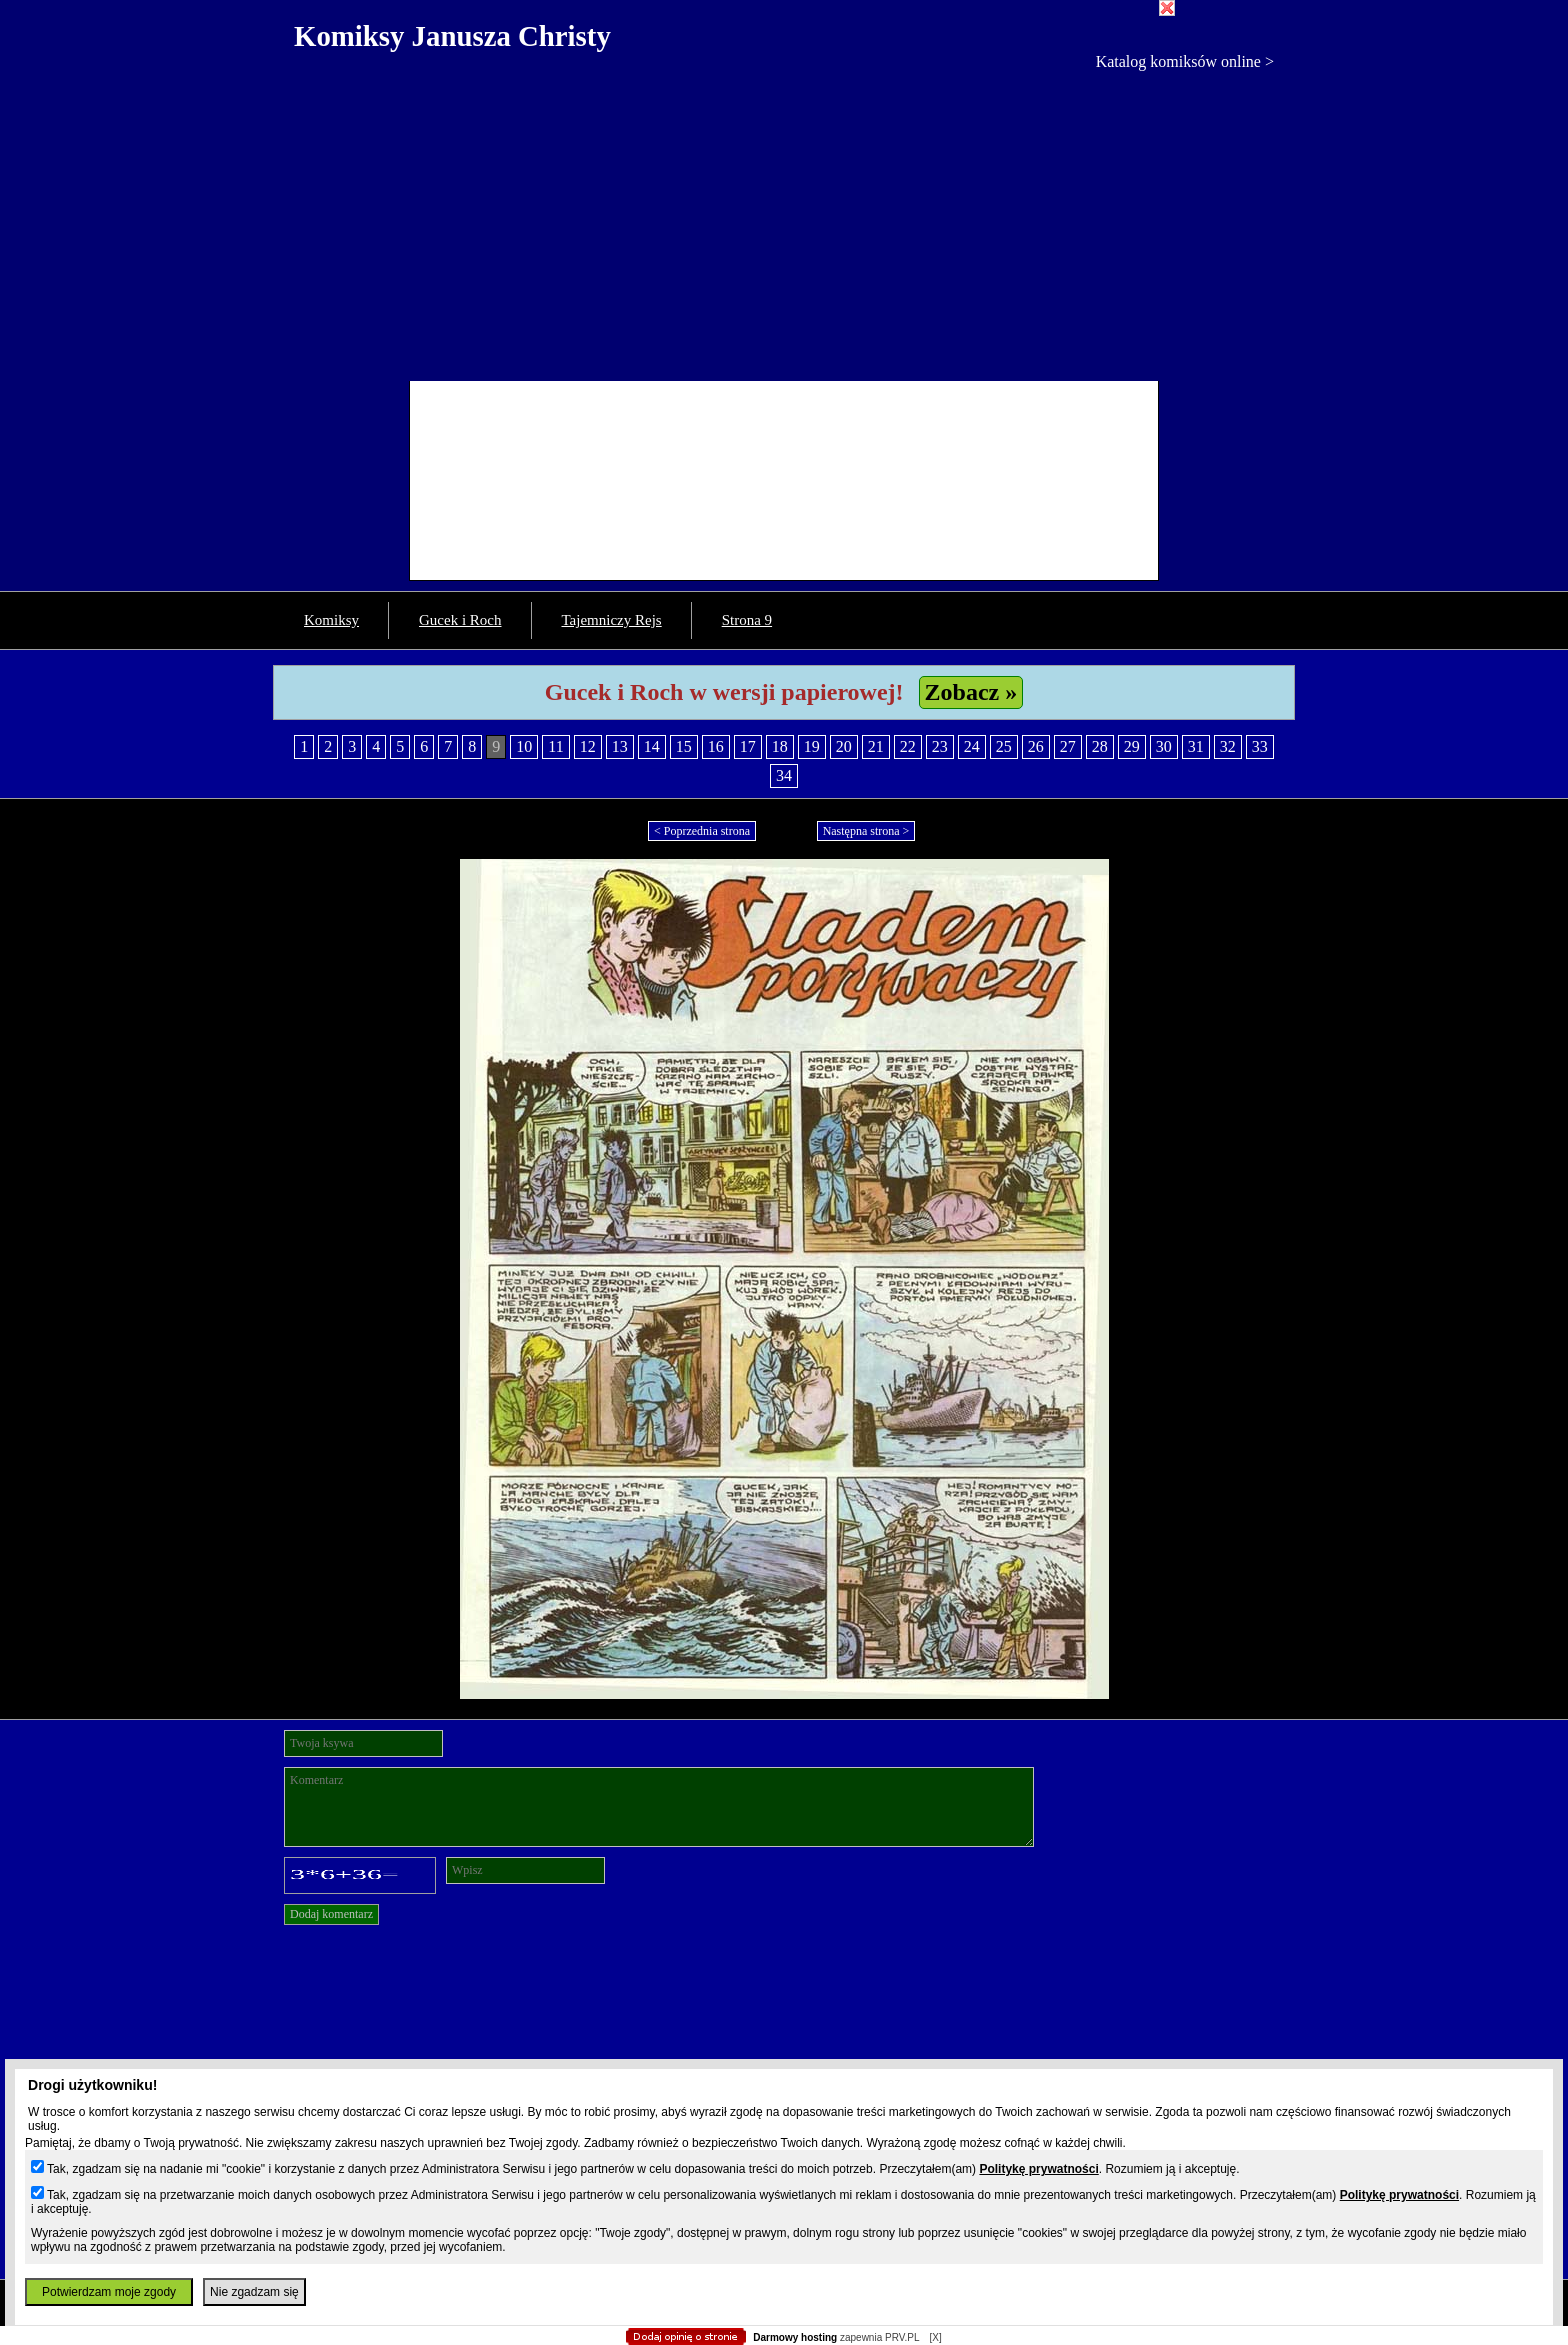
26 (1036, 746)
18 (780, 746)
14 (652, 746)
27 (1068, 746)
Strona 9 (747, 620)
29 (1132, 746)
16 (716, 746)
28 (1100, 746)
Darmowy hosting (795, 2337)
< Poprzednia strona (702, 831)
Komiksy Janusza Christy (452, 36)
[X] (935, 2337)
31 (1196, 746)
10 (524, 746)
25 (1004, 746)
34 (784, 775)
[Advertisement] (784, 221)
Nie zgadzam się (254, 2292)
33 (1260, 746)
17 (748, 746)
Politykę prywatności (1038, 2169)
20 (844, 746)
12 (588, 746)
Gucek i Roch (460, 620)
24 (972, 746)
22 (908, 746)
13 (620, 746)
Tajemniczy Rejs (612, 620)
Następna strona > (866, 831)
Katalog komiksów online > (1185, 61)
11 (555, 746)
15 (684, 746)
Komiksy (331, 620)
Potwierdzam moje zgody (109, 2292)
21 (876, 746)
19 (812, 746)
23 (940, 746)
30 (1164, 746)
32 (1228, 746)
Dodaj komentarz (331, 1914)
